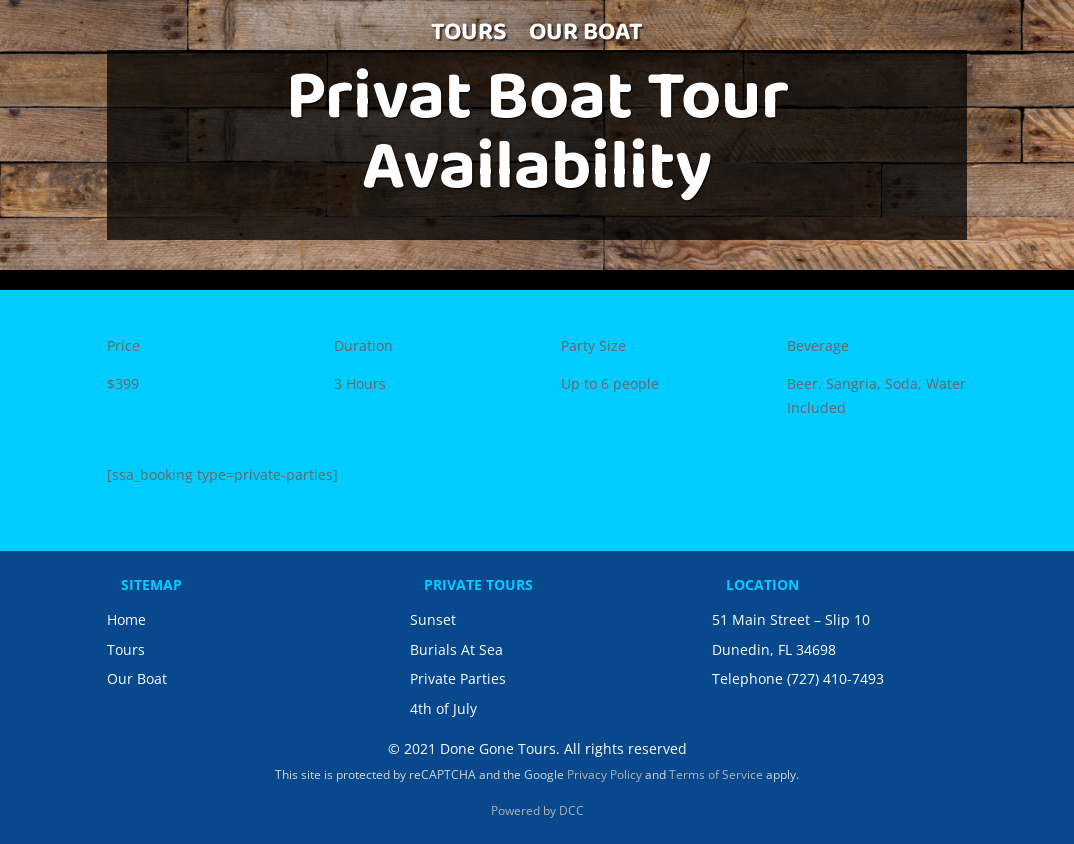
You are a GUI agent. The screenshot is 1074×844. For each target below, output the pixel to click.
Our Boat (137, 678)
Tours (126, 649)
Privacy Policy (604, 774)
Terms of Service (716, 774)
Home (126, 619)
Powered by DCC (537, 810)
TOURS (469, 39)
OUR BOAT (586, 39)
